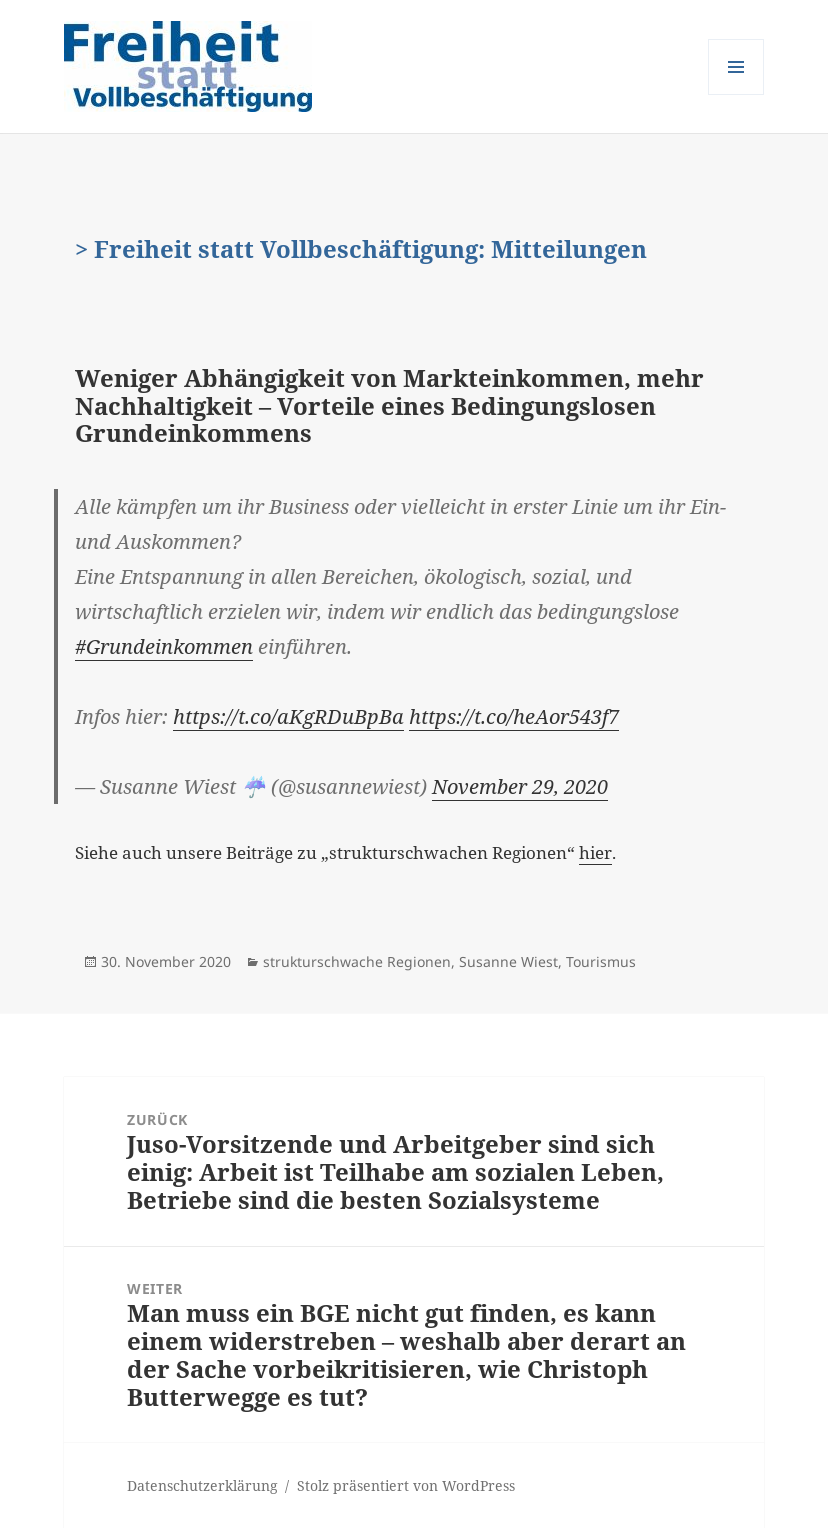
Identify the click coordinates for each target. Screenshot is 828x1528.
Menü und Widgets (736, 94)
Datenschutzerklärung (202, 1485)
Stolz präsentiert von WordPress (406, 1485)
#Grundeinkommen (164, 646)
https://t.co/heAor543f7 (514, 716)
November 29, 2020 (520, 786)
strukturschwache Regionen (357, 961)
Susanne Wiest (508, 961)
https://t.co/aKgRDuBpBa (288, 716)
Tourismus (601, 961)
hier (595, 852)
